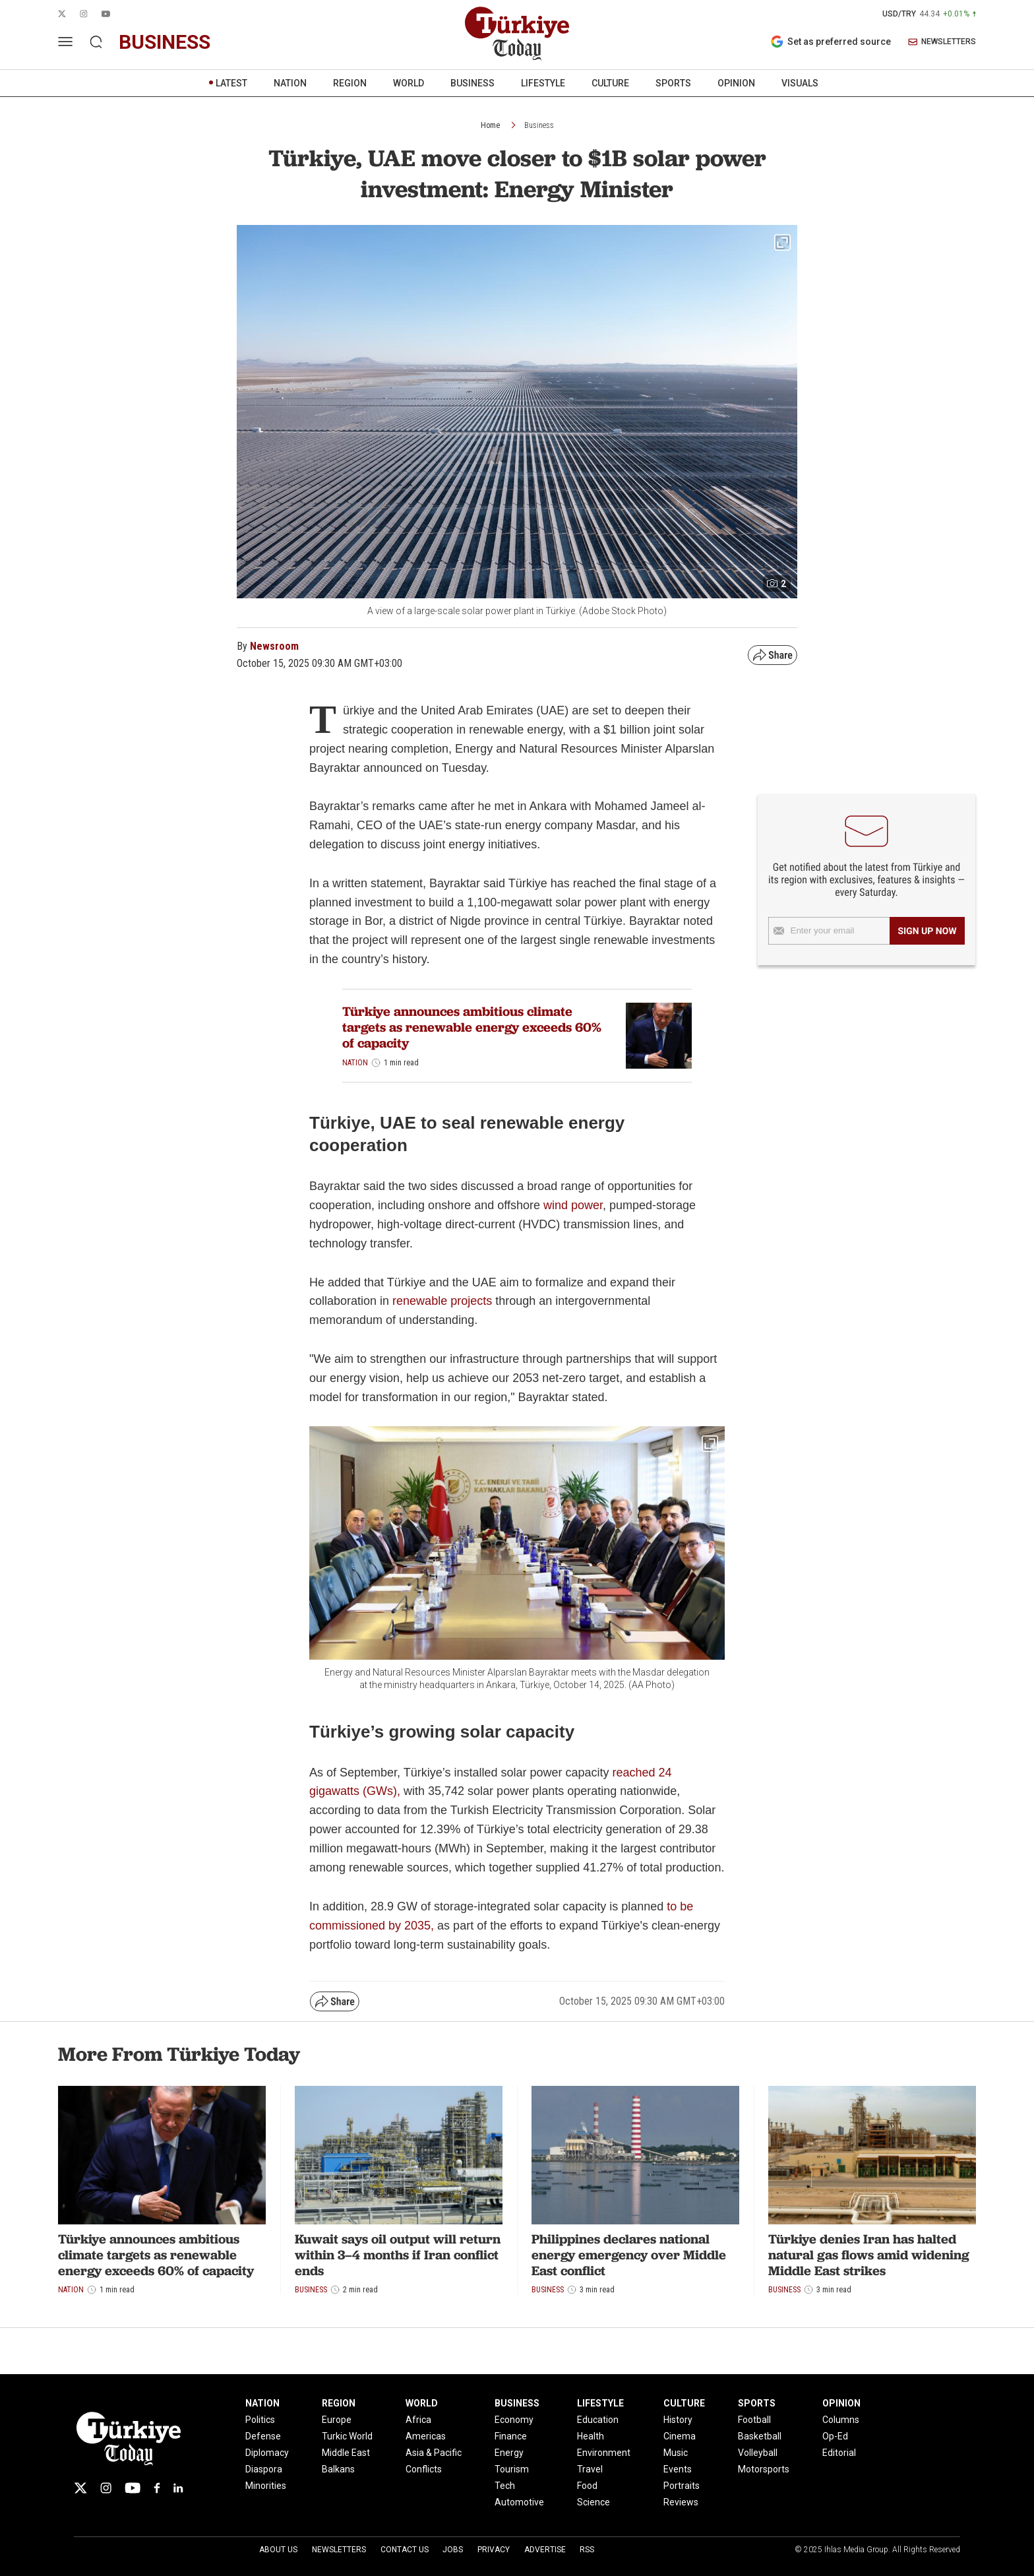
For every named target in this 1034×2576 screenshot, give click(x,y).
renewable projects (442, 1300)
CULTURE (610, 83)
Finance (511, 2436)
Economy (514, 2419)
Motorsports (763, 2469)
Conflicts (424, 2469)
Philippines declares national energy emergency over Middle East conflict (629, 2254)
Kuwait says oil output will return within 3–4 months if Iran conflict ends (398, 2254)
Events (677, 2469)
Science (593, 2502)
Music (675, 2452)
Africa (418, 2419)
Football (754, 2419)
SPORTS (673, 83)
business (164, 41)
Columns (840, 2419)
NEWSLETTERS (942, 42)
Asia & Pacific (434, 2452)
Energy (509, 2452)
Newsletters (339, 2549)
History (677, 2419)
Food (587, 2485)
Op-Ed (835, 2436)
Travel (590, 2469)
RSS (587, 2549)
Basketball (759, 2436)
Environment (603, 2452)
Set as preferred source (830, 41)
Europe (336, 2419)
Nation (355, 1062)
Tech (505, 2485)
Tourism (512, 2469)
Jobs (452, 2549)
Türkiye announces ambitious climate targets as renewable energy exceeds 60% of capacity (471, 1027)
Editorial (839, 2452)
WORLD (408, 83)
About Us (278, 2549)
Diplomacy (267, 2452)
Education (598, 2419)
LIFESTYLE (543, 83)
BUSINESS (472, 83)
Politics (260, 2419)
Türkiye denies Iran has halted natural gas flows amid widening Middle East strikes (868, 2254)
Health (590, 2436)
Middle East (346, 2452)
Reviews (680, 2502)
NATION (290, 83)
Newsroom (274, 646)
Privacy (493, 2549)
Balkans (338, 2469)
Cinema (679, 2436)
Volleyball (757, 2452)
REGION (350, 83)
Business (539, 125)
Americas (426, 2436)
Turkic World (347, 2436)
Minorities (265, 2485)
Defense (263, 2436)
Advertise (545, 2549)
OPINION (736, 83)
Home (490, 125)
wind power (573, 1205)
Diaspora (263, 2469)
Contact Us (404, 2549)
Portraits (681, 2485)
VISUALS (799, 83)
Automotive (519, 2502)
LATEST (231, 83)
